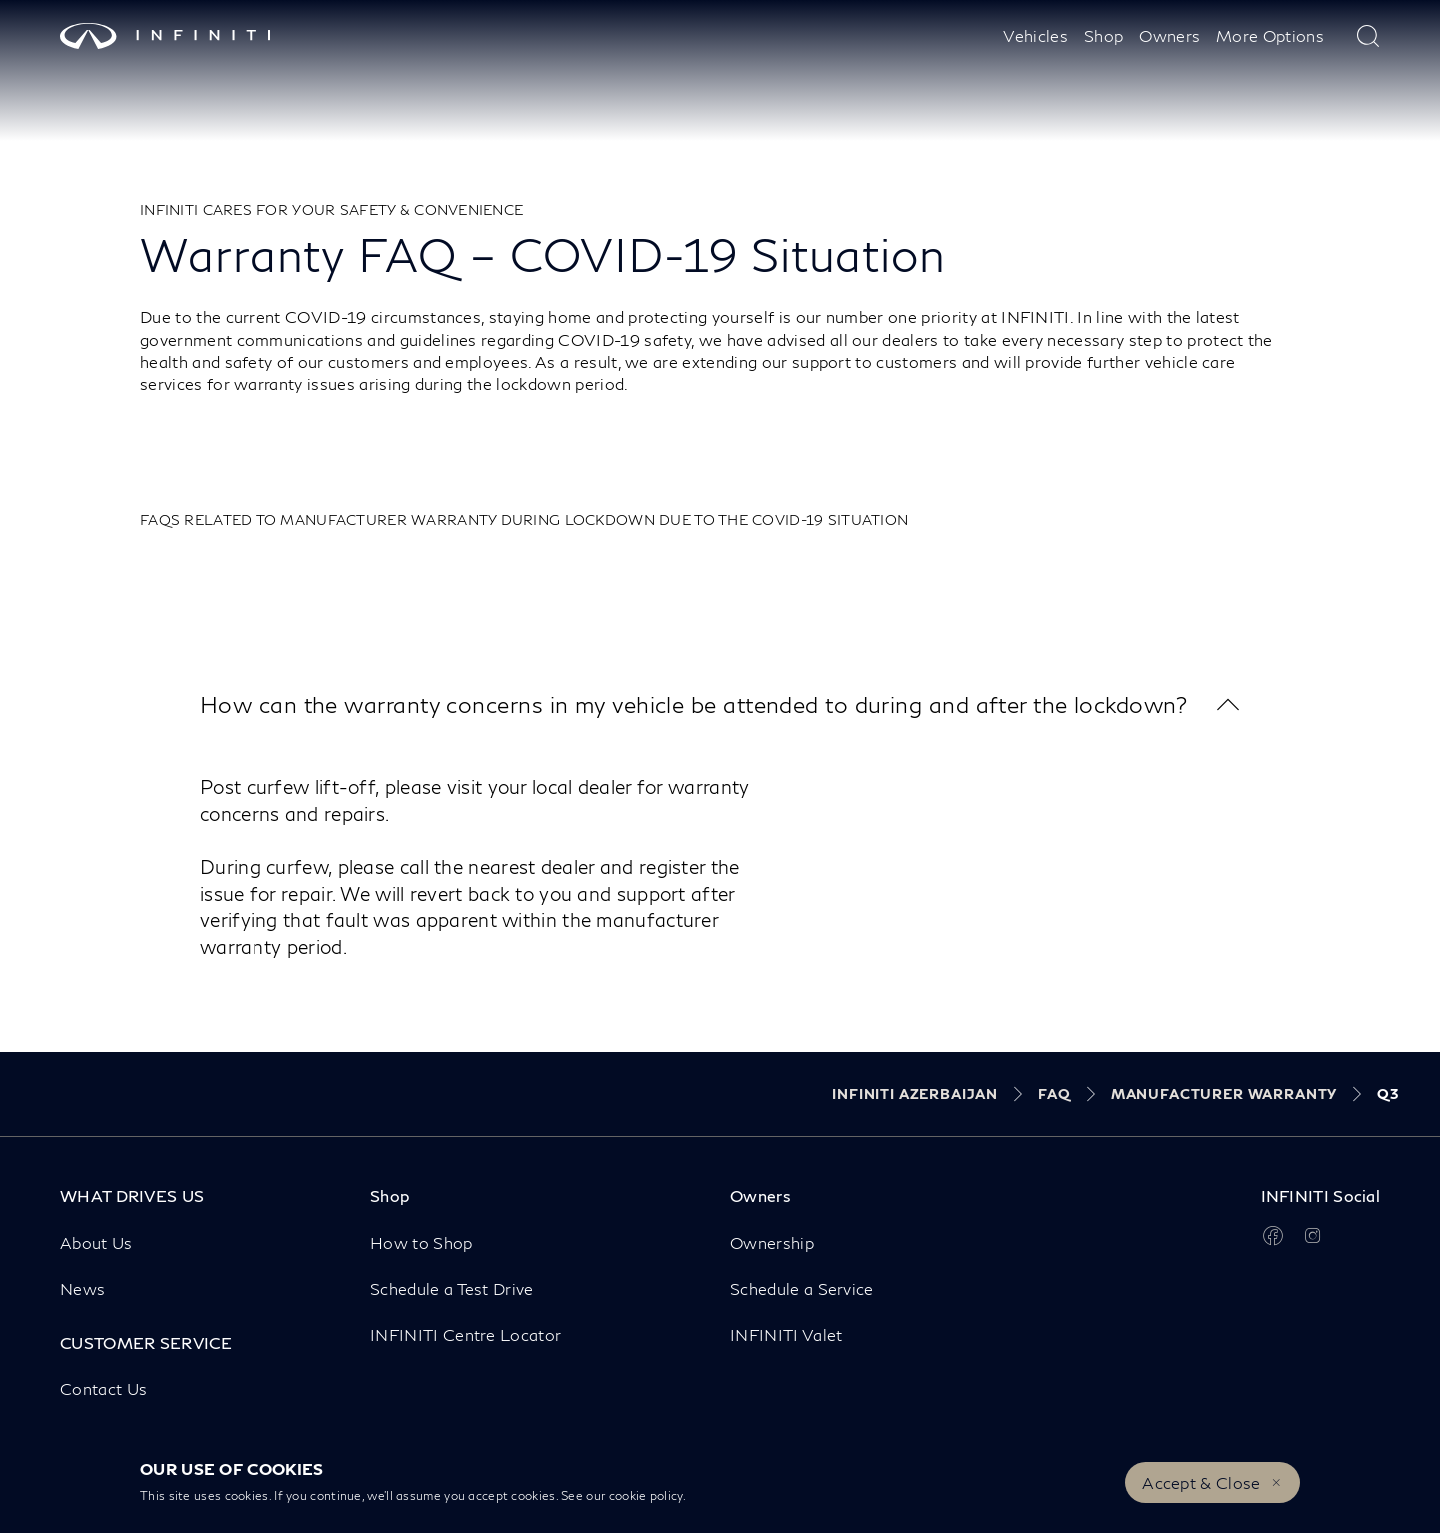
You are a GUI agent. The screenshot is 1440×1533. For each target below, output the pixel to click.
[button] (720, 704)
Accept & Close (1201, 1482)
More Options (1270, 35)
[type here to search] (1368, 36)
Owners (1169, 35)
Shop (1103, 35)
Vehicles (1035, 35)
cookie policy (646, 1495)
